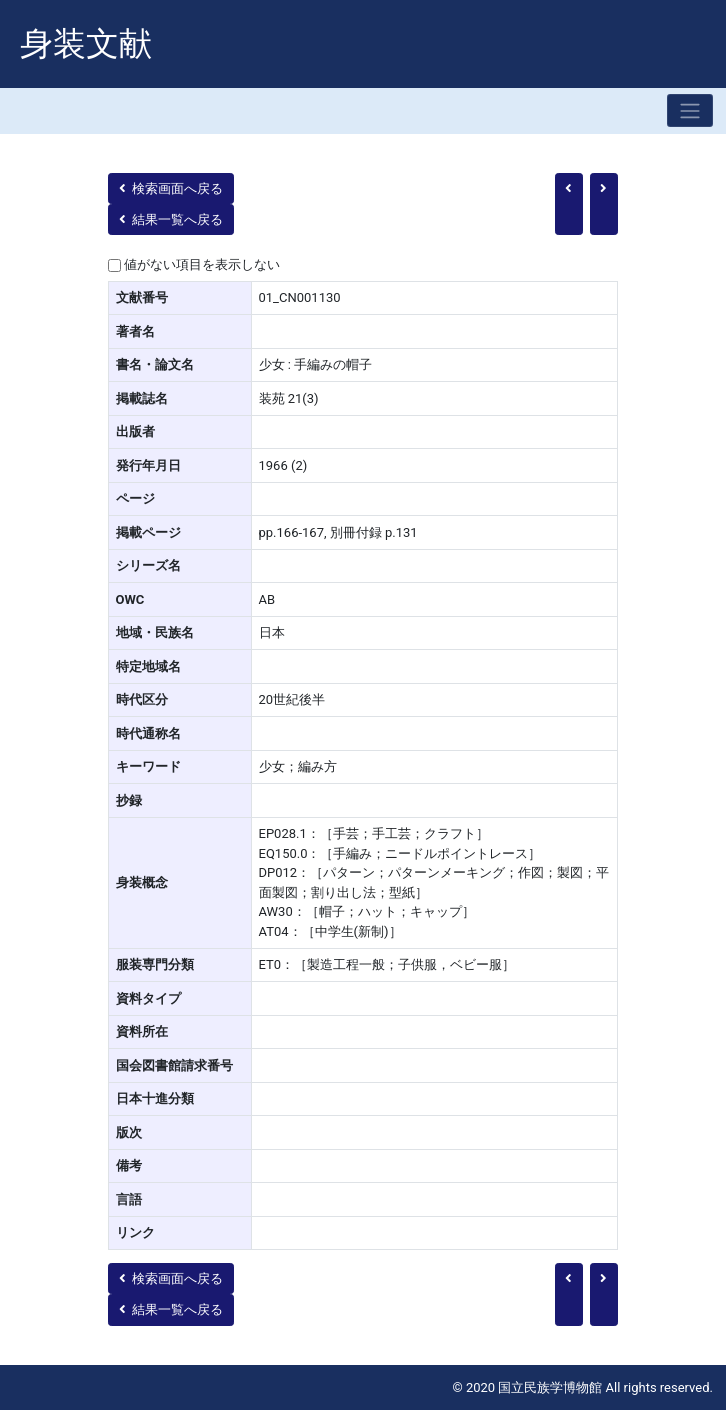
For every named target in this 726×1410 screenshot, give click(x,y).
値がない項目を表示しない (202, 264)
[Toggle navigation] (690, 110)
